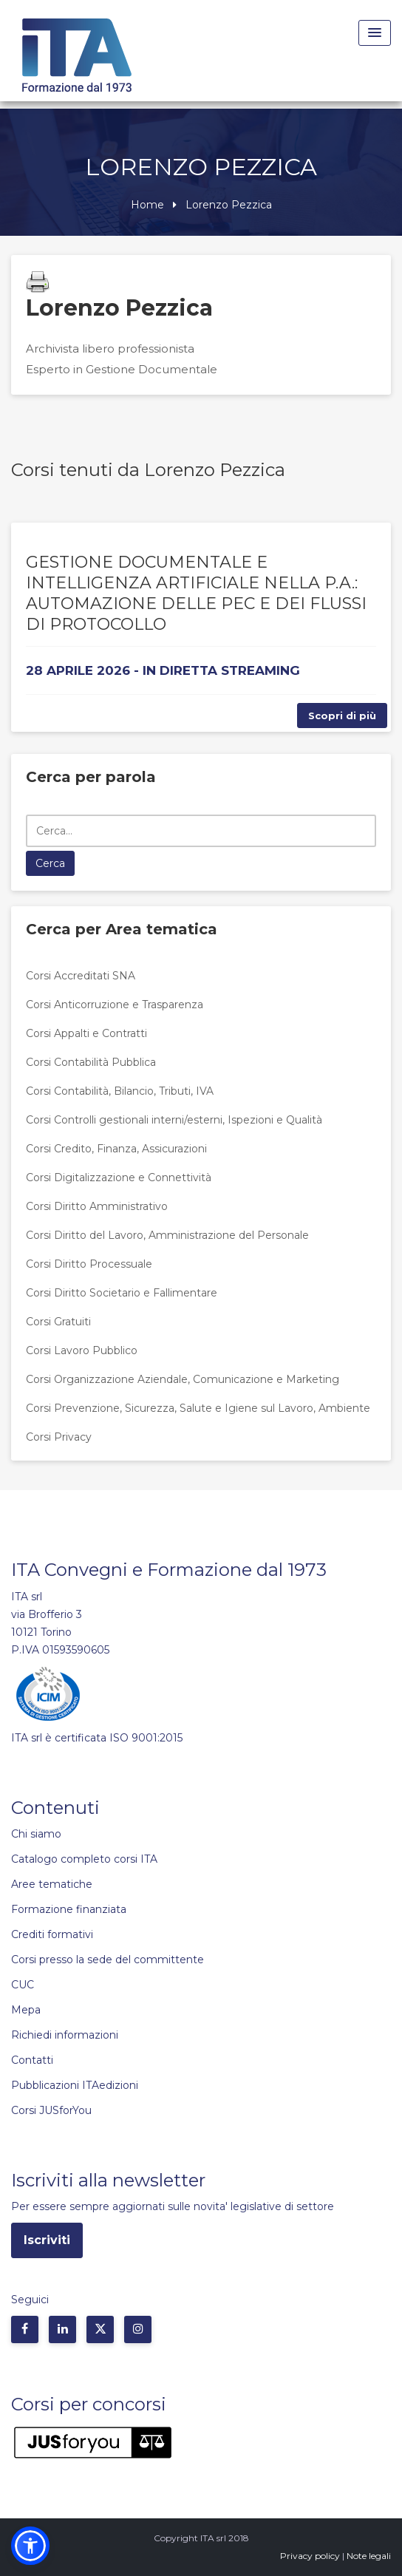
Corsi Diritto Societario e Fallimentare (121, 1292)
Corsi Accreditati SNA (80, 975)
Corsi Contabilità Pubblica (91, 1062)
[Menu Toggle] (374, 33)
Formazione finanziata (68, 1909)
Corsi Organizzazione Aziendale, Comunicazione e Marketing (182, 1379)
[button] (30, 2545)
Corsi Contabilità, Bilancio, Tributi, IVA (120, 1091)
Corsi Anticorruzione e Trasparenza (114, 1004)
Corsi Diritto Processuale (89, 1264)
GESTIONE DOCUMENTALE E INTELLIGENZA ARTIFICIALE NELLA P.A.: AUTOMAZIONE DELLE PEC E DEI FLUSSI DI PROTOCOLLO (196, 593)
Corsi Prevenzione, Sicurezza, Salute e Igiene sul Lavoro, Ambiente (198, 1408)
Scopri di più (342, 715)
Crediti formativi (52, 1934)
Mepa (26, 2009)
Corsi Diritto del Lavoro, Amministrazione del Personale (167, 1235)
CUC (22, 1984)
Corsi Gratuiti (58, 1321)
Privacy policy (310, 2555)
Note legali (369, 2555)
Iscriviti (47, 2240)
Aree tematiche (51, 1884)
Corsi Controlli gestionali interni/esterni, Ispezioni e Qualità (174, 1119)
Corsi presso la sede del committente (107, 1959)
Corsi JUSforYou (51, 2110)
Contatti (32, 2060)
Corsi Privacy (59, 1437)
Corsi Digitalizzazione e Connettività (118, 1177)
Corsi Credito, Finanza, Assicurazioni (116, 1148)
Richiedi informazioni (64, 2035)
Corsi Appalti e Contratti (86, 1033)
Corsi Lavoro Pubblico (81, 1350)
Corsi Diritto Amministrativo (97, 1206)
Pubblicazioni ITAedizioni (74, 2085)
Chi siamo (36, 1834)
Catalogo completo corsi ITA (84, 1859)
